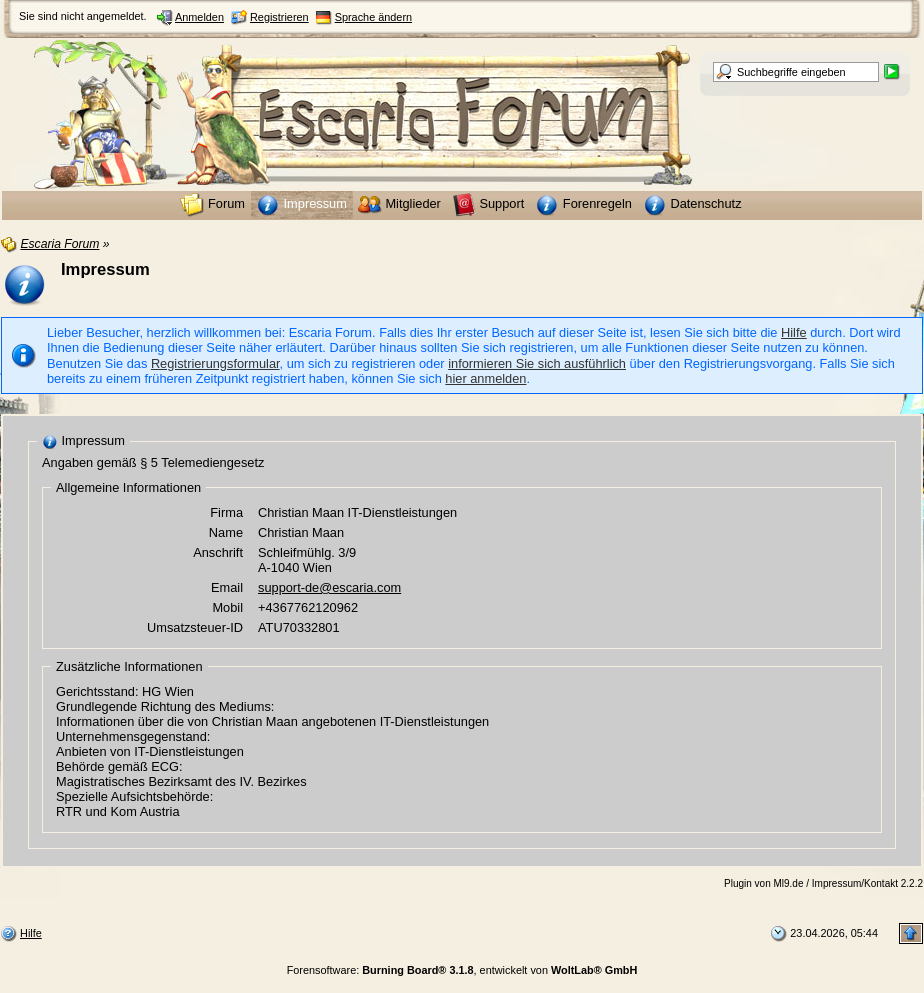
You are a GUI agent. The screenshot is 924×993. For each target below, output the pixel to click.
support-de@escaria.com (329, 587)
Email (227, 587)
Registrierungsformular (215, 363)
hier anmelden (485, 378)
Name (226, 532)
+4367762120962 (308, 607)
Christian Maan (301, 532)
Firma (226, 512)
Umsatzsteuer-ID (195, 627)
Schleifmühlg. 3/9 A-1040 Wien (307, 560)
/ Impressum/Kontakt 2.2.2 (864, 883)
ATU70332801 (299, 627)
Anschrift (218, 552)
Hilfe (794, 332)
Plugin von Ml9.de (764, 883)
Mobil (227, 607)
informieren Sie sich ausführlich (537, 363)
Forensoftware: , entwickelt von (462, 970)
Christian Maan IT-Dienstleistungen (357, 512)
